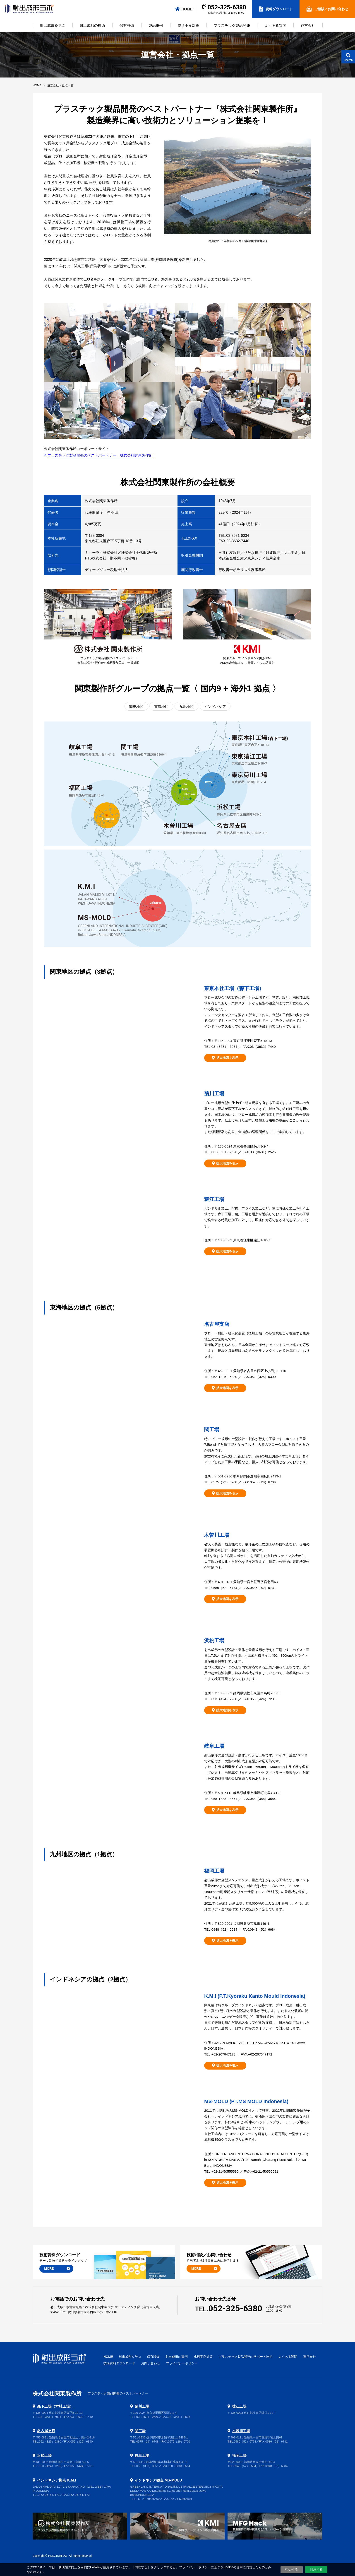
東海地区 (161, 707)
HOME (183, 9)
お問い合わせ (150, 2363)
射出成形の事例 (177, 2356)
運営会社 (308, 25)
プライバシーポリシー (182, 2363)
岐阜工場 (142, 2455)
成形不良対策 (188, 25)
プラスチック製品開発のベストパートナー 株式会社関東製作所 (100, 455)
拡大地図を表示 (225, 1058)
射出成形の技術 (92, 25)
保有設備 (127, 25)
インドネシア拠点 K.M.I (56, 2480)
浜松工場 (44, 2455)
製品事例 (156, 25)
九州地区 (186, 707)
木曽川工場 (241, 2431)
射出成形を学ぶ (52, 25)
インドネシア (215, 707)
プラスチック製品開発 (232, 25)
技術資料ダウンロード (119, 2363)
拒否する (291, 2569)
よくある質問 (275, 25)
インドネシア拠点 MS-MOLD (158, 2480)
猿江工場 (239, 2406)
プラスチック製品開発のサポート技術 (245, 2356)
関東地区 (136, 707)
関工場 (140, 2431)
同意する (316, 2569)
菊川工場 (142, 2406)
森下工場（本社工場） (55, 2406)
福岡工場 (239, 2455)
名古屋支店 (46, 2431)
